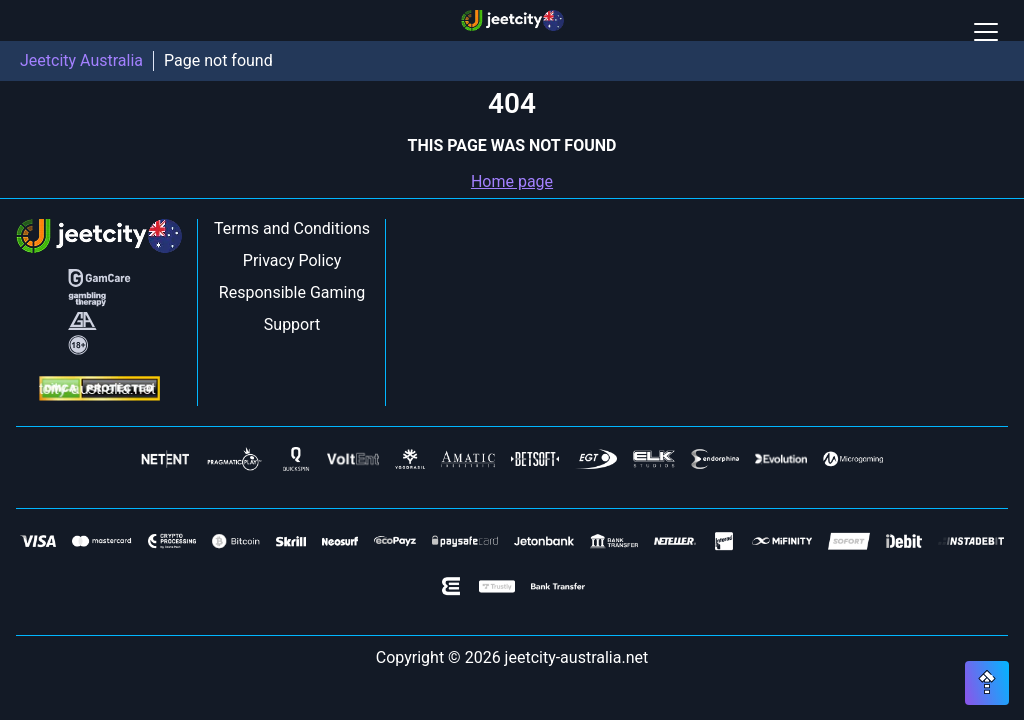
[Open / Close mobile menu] (986, 32)
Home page (512, 181)
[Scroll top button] (987, 683)
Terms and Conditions (292, 228)
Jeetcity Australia (81, 60)
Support (292, 324)
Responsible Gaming (292, 292)
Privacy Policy (292, 260)
